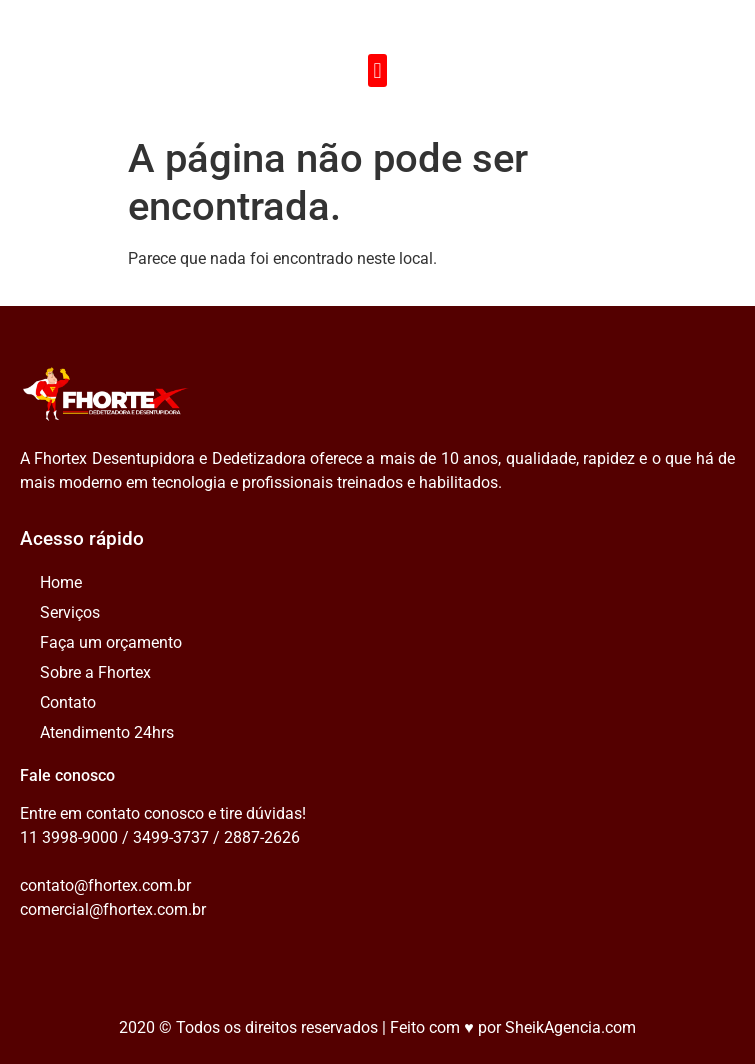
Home (61, 582)
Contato (68, 702)
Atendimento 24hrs (107, 732)
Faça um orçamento (111, 642)
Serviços (70, 612)
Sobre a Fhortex (95, 672)
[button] (377, 70)
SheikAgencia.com (570, 1027)
